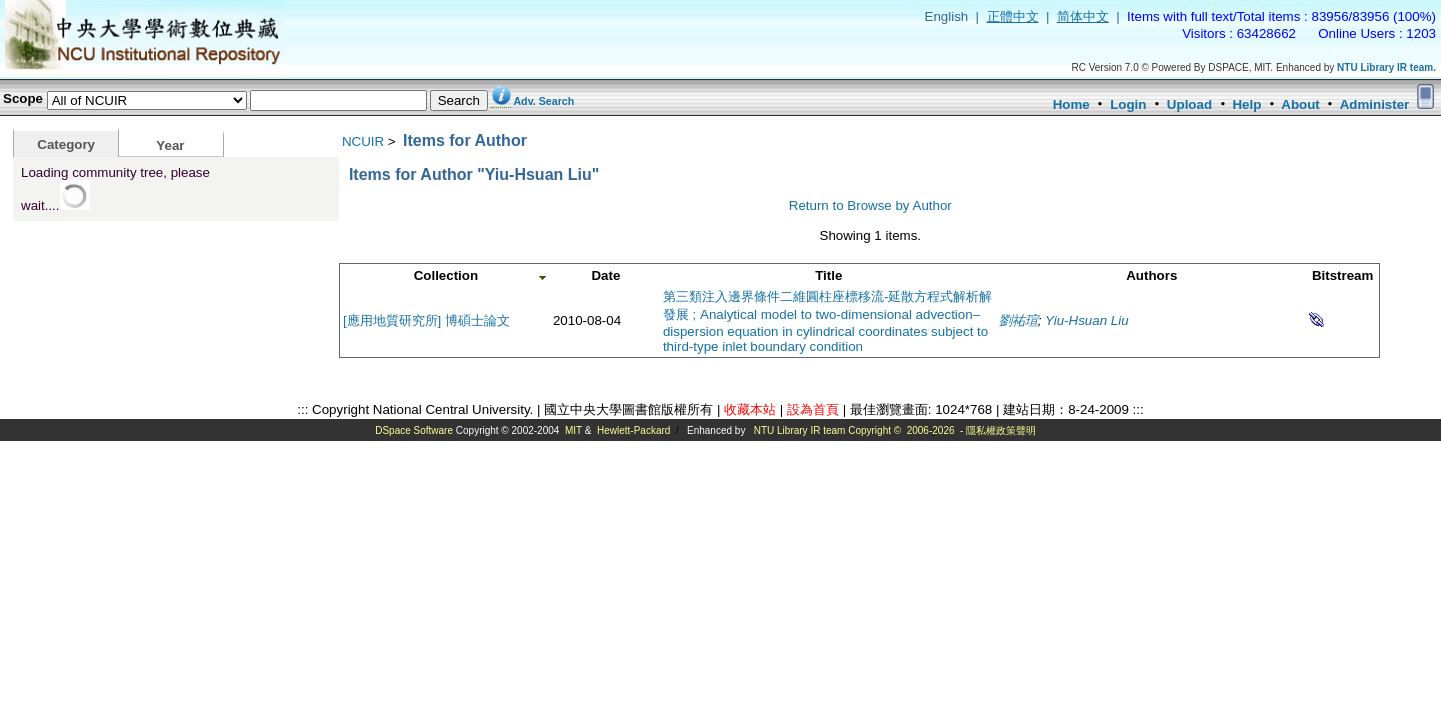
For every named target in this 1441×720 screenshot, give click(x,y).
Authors (1151, 275)
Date (605, 275)
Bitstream (1342, 275)
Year (170, 145)
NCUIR (363, 141)
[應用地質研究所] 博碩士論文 (426, 320)
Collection (446, 275)
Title (828, 275)
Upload (1189, 104)
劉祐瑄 (1018, 320)
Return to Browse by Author (870, 205)
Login (1128, 104)
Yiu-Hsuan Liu (1086, 320)
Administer (1375, 104)
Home (1071, 104)
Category (66, 144)
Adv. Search (543, 101)
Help (1246, 104)
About (1300, 104)
